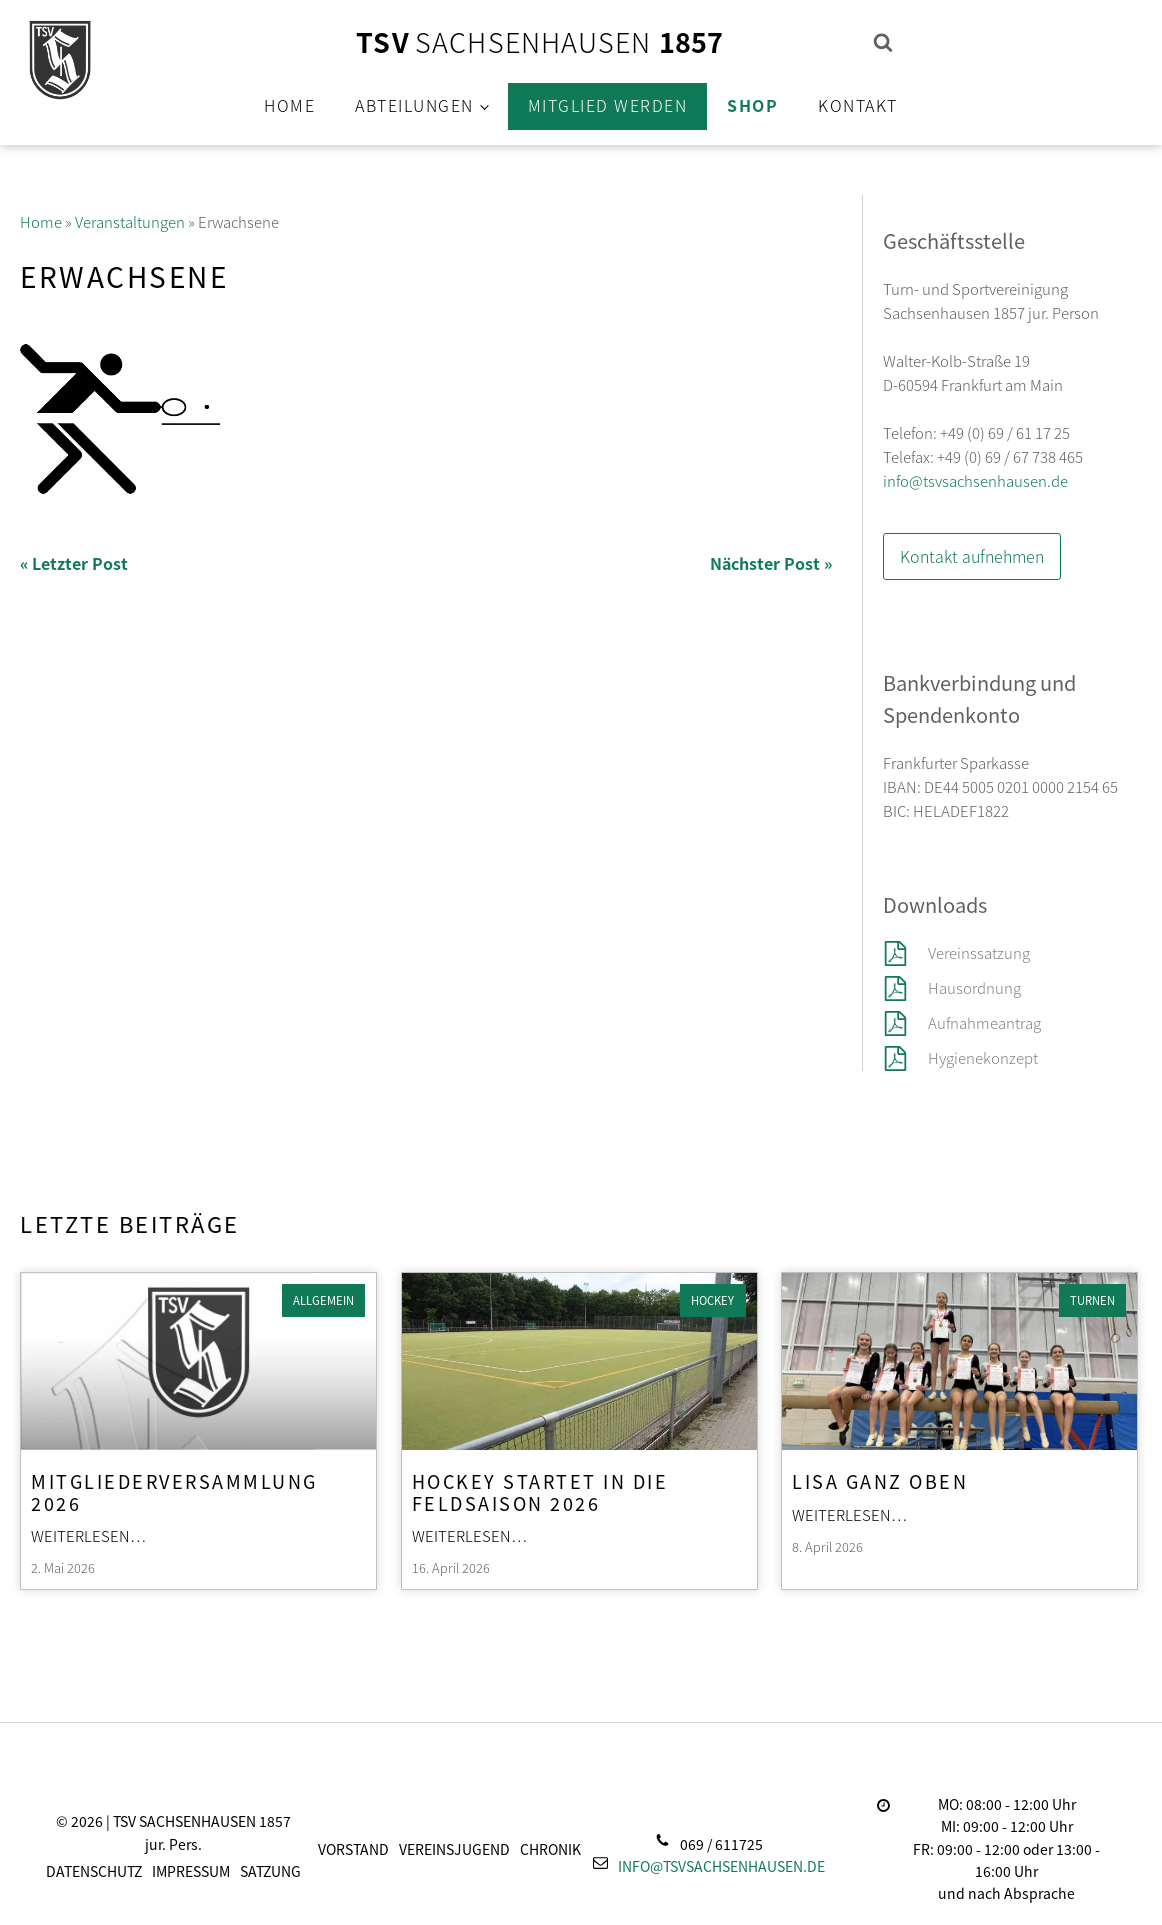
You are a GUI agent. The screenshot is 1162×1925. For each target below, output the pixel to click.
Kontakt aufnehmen (972, 556)
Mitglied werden (608, 105)
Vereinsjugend (454, 1849)
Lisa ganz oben (880, 1480)
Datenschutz (94, 1871)
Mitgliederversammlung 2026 (174, 1491)
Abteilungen (414, 105)
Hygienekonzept (983, 1057)
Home (289, 105)
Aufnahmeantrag (984, 1022)
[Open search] (883, 42)
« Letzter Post (74, 563)
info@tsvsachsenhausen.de (975, 480)
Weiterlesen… (89, 1535)
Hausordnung (974, 987)
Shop (752, 105)
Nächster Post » (771, 563)
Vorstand (353, 1849)
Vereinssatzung (980, 952)
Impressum (191, 1871)
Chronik (550, 1849)
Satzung (270, 1871)
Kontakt (858, 105)
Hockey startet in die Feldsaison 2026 (540, 1491)
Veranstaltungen (130, 221)
